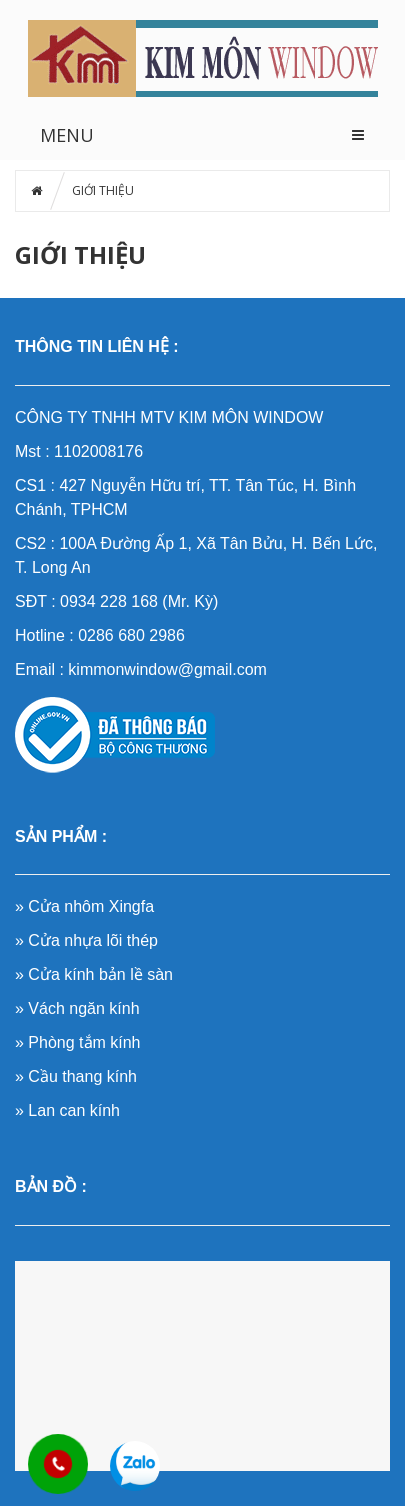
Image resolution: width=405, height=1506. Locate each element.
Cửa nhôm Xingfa (91, 906)
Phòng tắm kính (84, 1042)
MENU (67, 135)
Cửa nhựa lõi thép (93, 940)
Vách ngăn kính (83, 1008)
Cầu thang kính (82, 1076)
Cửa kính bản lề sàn (100, 974)
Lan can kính (74, 1110)
